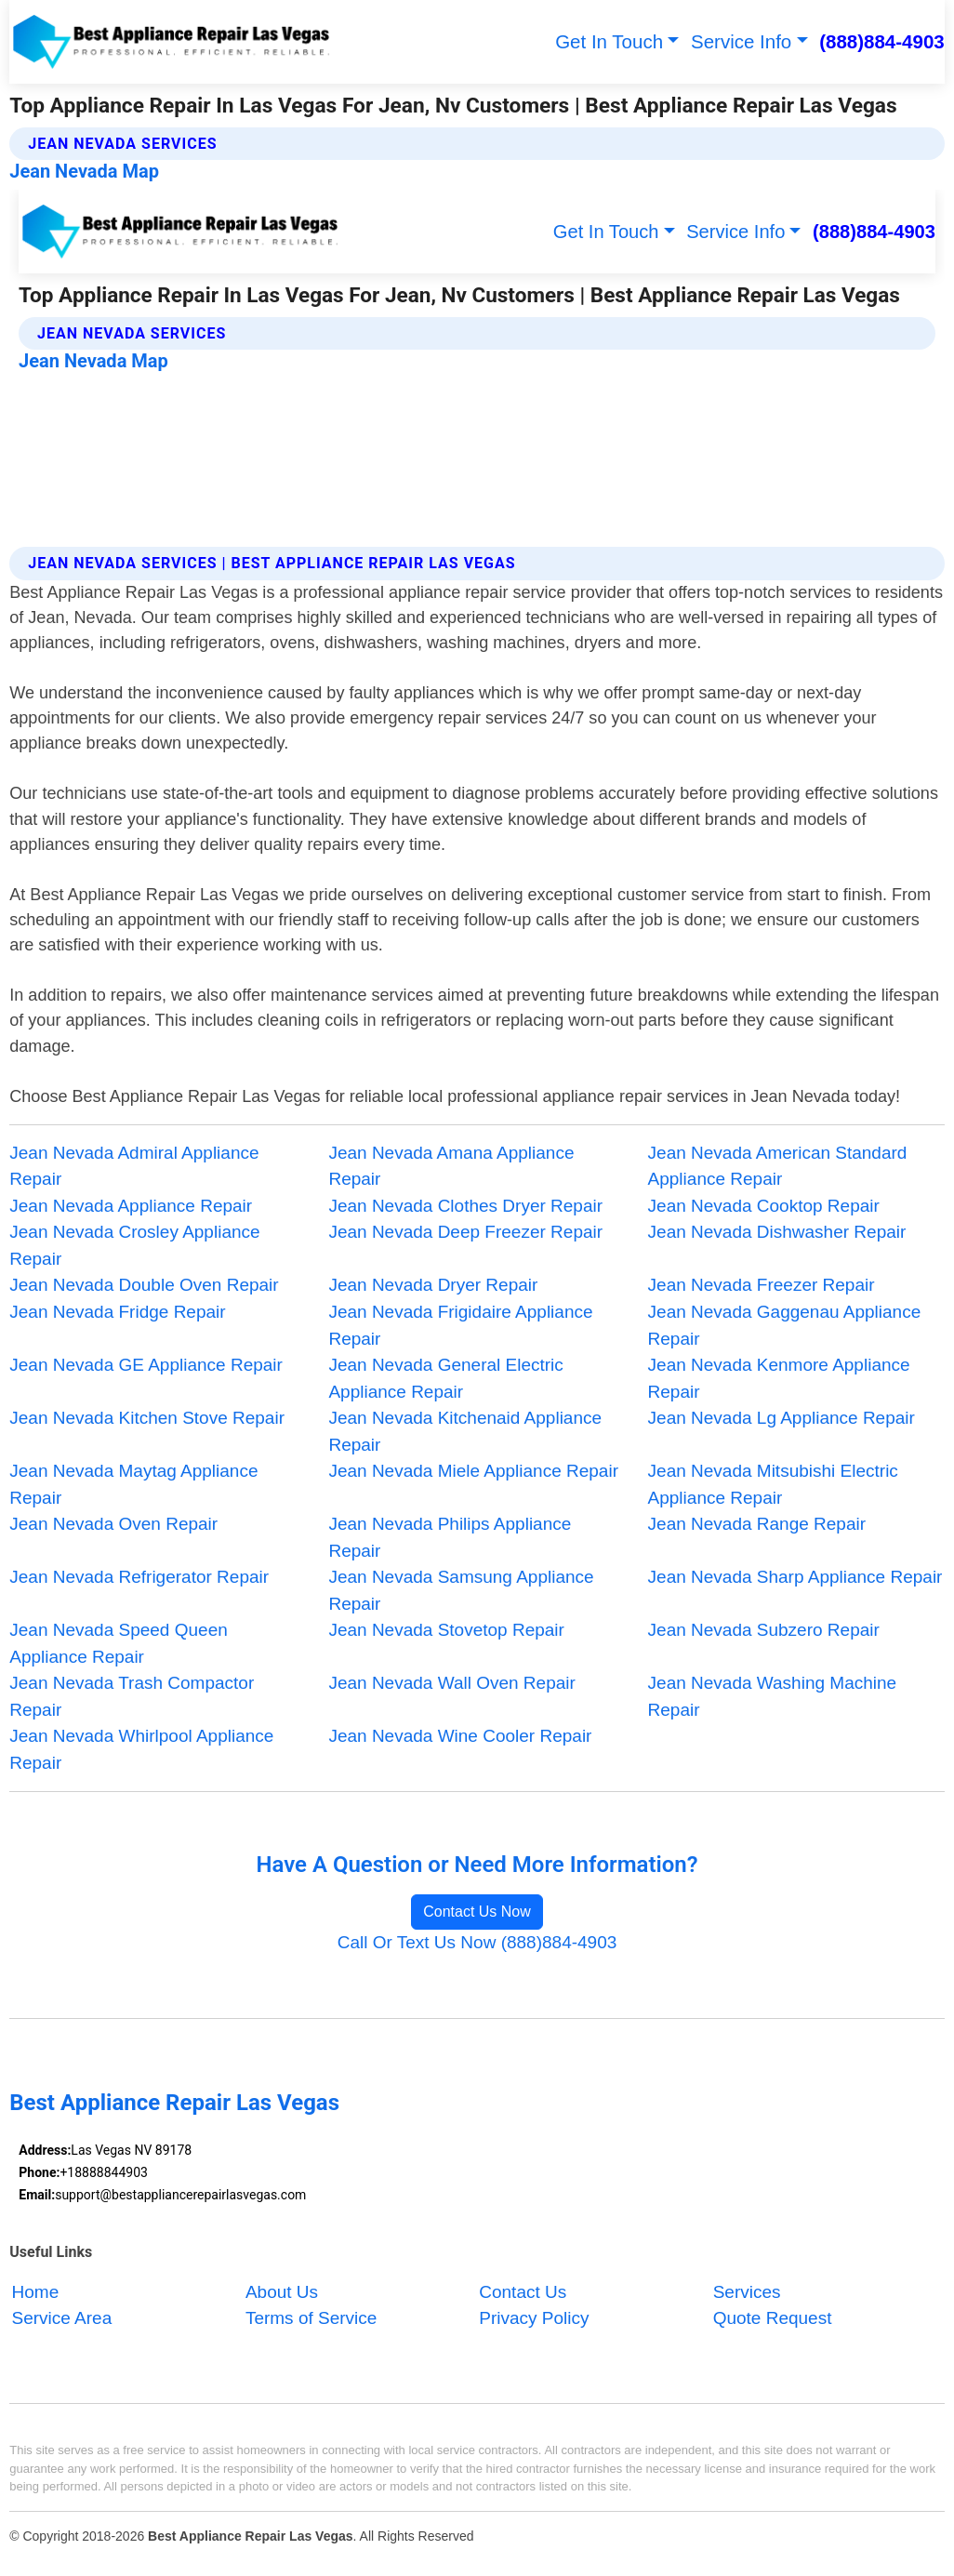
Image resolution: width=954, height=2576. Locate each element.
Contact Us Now (477, 1911)
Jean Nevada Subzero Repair (764, 1630)
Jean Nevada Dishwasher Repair (777, 1232)
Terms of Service (311, 2319)
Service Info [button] (741, 41)
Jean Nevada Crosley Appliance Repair (134, 1245)
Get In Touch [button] (609, 41)
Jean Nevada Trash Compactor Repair (131, 1696)
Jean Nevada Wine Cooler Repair (459, 1736)
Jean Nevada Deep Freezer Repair (465, 1232)
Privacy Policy (534, 2319)
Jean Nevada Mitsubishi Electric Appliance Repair (773, 1484)
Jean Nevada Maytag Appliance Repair (133, 1484)
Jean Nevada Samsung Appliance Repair (460, 1590)
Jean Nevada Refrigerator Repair (139, 1577)
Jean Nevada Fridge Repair (117, 1311)
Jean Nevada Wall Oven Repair (451, 1683)
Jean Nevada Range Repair (757, 1524)
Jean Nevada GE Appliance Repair (146, 1364)
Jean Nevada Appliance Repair (130, 1205)
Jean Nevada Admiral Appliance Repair (133, 1166)
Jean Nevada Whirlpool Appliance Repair (141, 1749)
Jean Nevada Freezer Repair (761, 1285)
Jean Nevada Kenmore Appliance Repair (779, 1378)
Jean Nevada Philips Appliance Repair (449, 1537)
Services (747, 2292)
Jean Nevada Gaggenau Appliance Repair (784, 1325)
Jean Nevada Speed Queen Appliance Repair (118, 1643)
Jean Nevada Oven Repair (113, 1524)
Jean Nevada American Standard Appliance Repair (778, 1166)
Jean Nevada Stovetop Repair (446, 1630)
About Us (281, 2292)
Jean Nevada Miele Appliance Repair (473, 1471)
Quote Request (772, 2319)
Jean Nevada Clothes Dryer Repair (465, 1205)
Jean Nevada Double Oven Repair (143, 1285)
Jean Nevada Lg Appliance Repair (781, 1417)
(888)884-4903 (882, 41)
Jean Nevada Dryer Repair (432, 1285)
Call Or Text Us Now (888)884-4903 (477, 1942)
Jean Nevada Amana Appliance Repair (451, 1166)
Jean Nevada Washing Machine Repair (772, 1696)
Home (36, 2292)
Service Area (62, 2319)
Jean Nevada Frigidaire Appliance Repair (460, 1325)
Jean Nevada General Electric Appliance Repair (445, 1378)
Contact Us (522, 2292)
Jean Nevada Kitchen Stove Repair (147, 1417)
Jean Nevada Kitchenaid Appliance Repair (465, 1431)
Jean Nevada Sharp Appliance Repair (795, 1577)
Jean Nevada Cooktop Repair (764, 1205)
